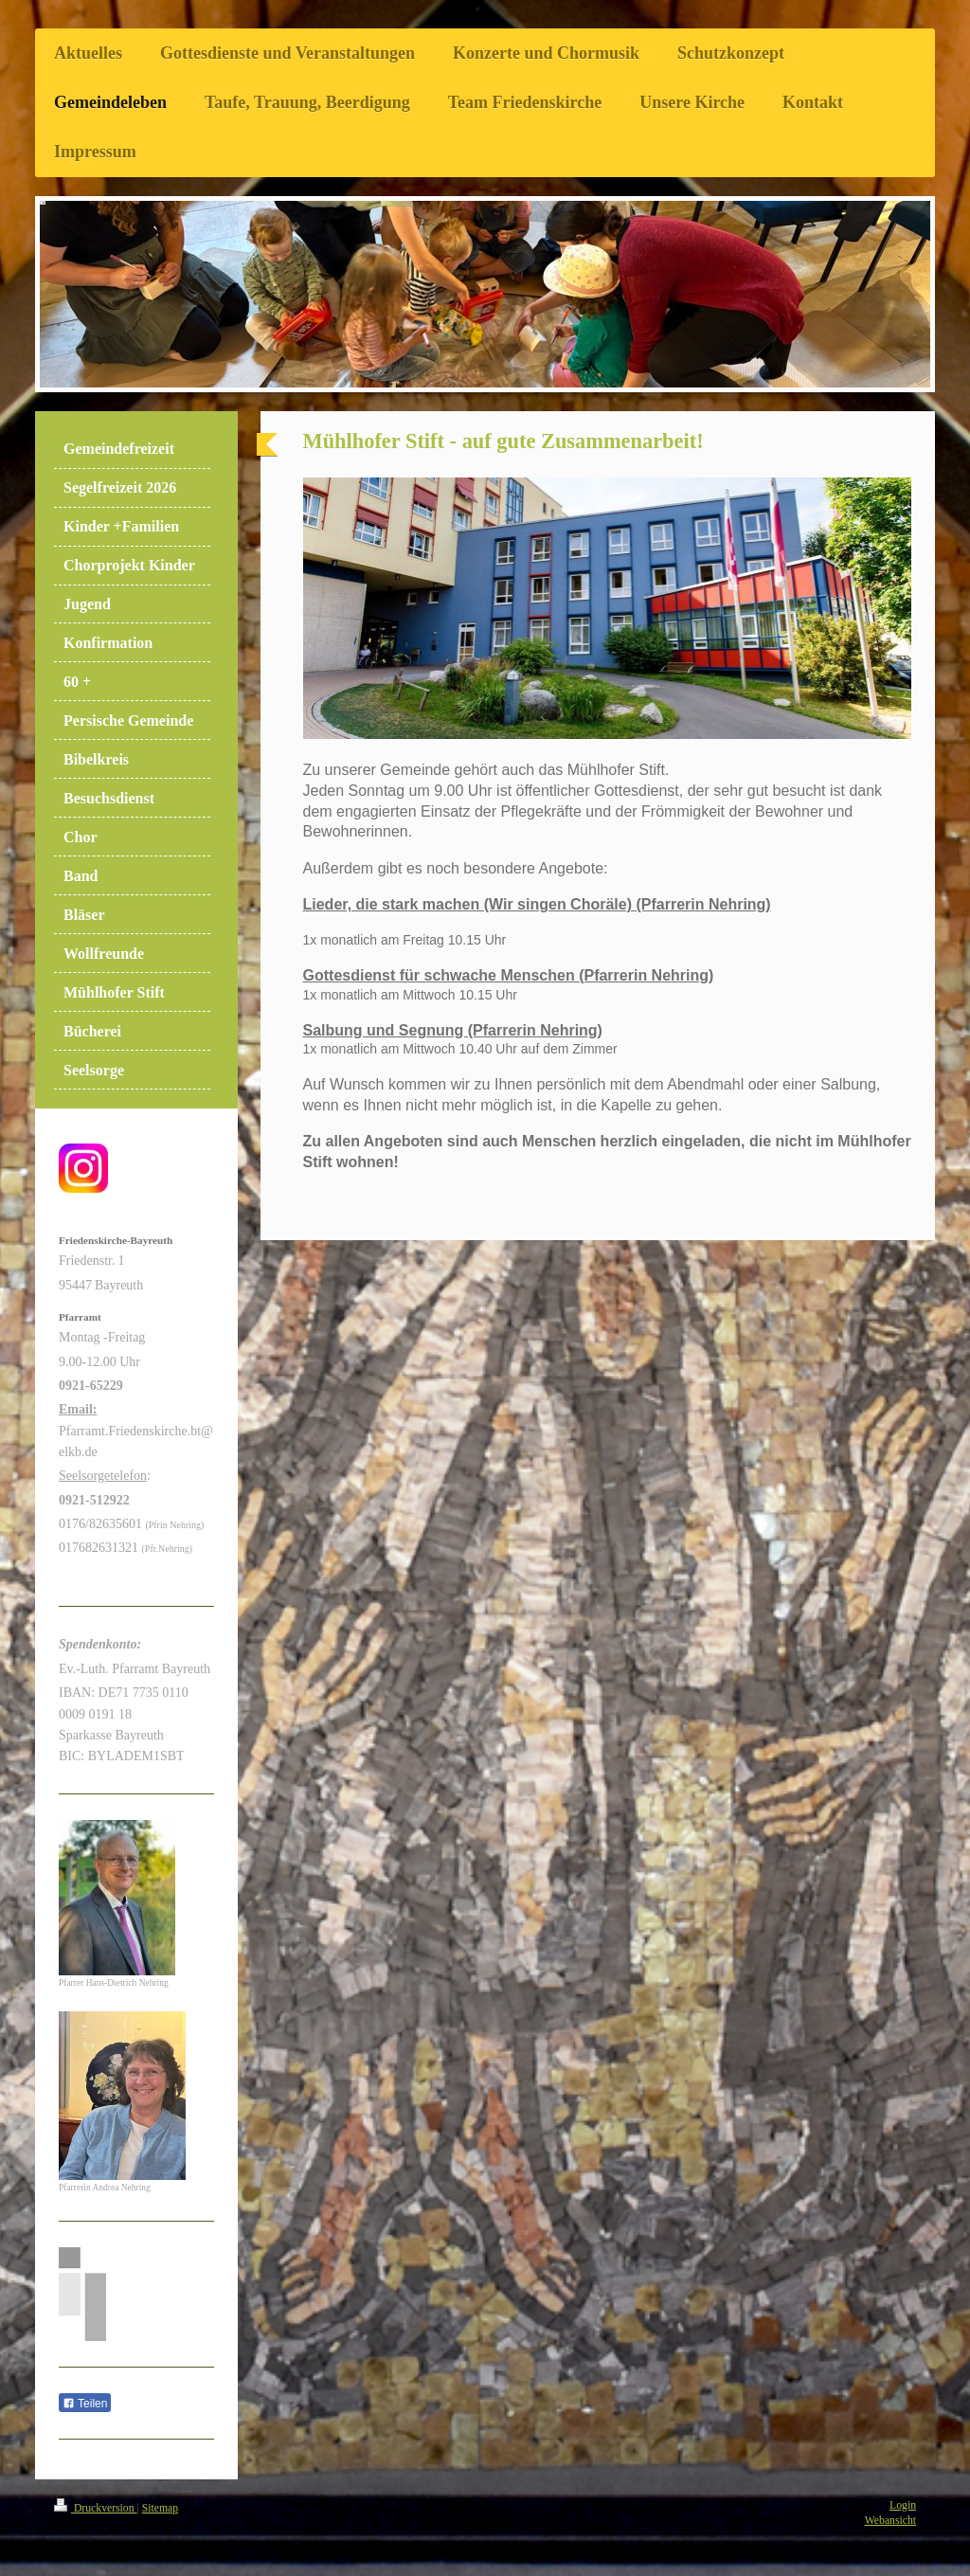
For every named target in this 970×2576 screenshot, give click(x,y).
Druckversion (95, 2508)
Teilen (85, 2403)
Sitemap (160, 2508)
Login (902, 2505)
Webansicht (890, 2520)
